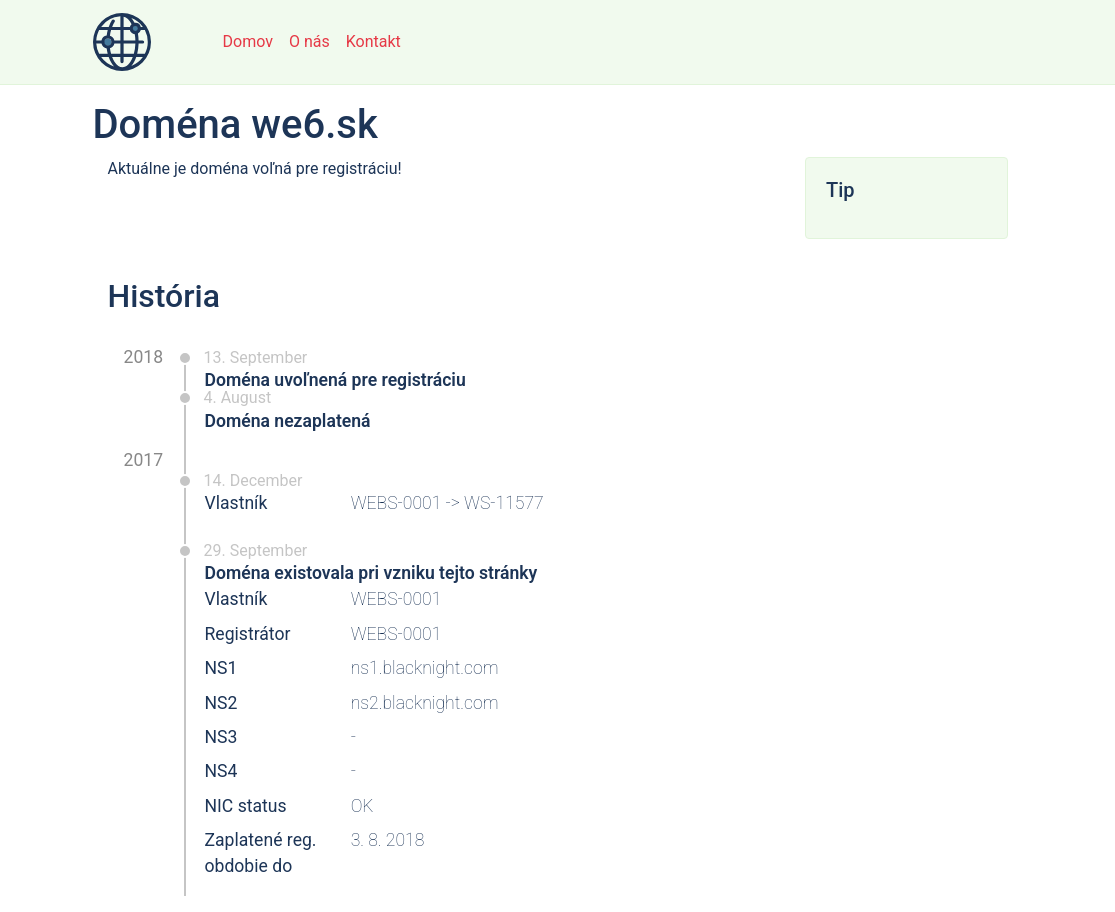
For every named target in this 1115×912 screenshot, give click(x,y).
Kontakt (373, 41)
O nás (309, 41)
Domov (248, 41)
